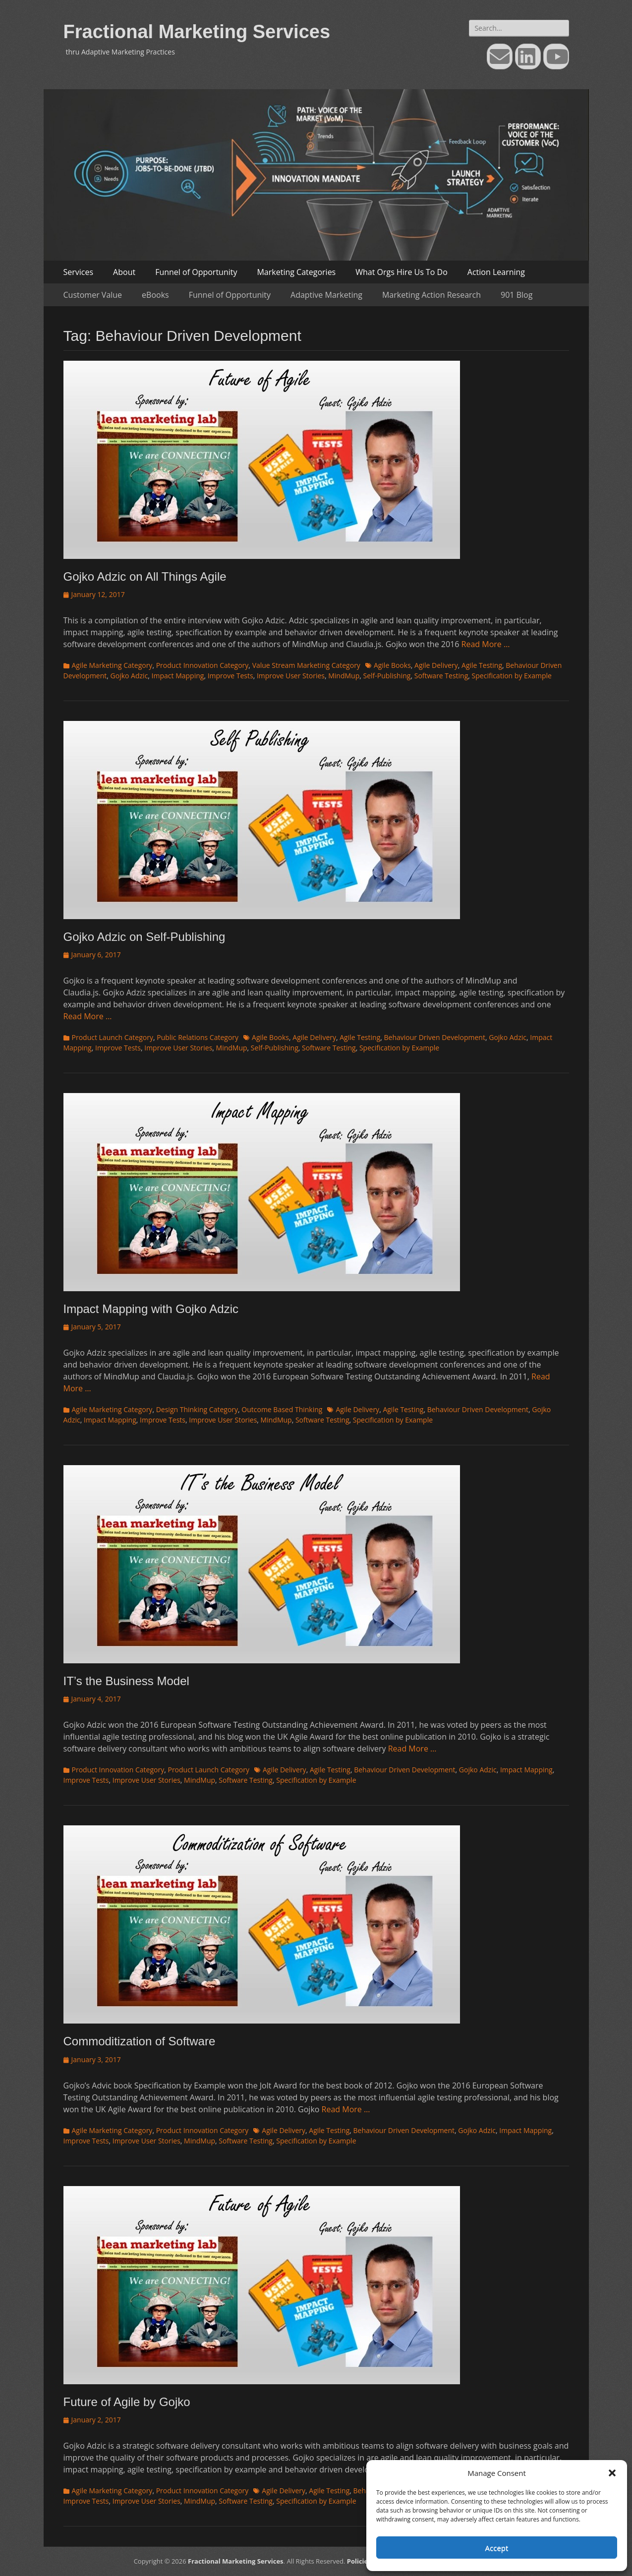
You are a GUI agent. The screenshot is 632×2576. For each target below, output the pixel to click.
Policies (359, 2561)
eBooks (155, 294)
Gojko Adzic (129, 675)
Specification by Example (512, 675)
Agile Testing (481, 665)
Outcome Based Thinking (281, 1409)
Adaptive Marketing (326, 294)
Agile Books (392, 665)
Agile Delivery (436, 665)
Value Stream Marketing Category (306, 665)
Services (78, 272)
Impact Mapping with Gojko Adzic (151, 1308)
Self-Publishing (387, 675)
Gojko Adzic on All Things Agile (145, 576)
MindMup (343, 675)
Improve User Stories (291, 675)
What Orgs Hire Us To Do (401, 272)
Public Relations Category (197, 1037)
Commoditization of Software (139, 2041)
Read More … (485, 644)
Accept (497, 2548)
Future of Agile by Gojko (126, 2402)
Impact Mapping (178, 675)
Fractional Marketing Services (197, 31)
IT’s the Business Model (126, 1681)
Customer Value (92, 294)
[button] (612, 2473)
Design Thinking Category (197, 1409)
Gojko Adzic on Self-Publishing (144, 936)
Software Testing (441, 675)
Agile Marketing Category (112, 665)
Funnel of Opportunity (196, 272)
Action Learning (496, 272)
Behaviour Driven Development (434, 1037)
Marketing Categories (296, 272)
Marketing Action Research (431, 294)
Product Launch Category (112, 1037)
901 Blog (516, 294)
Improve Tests (230, 675)
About (124, 272)
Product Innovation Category (202, 665)
